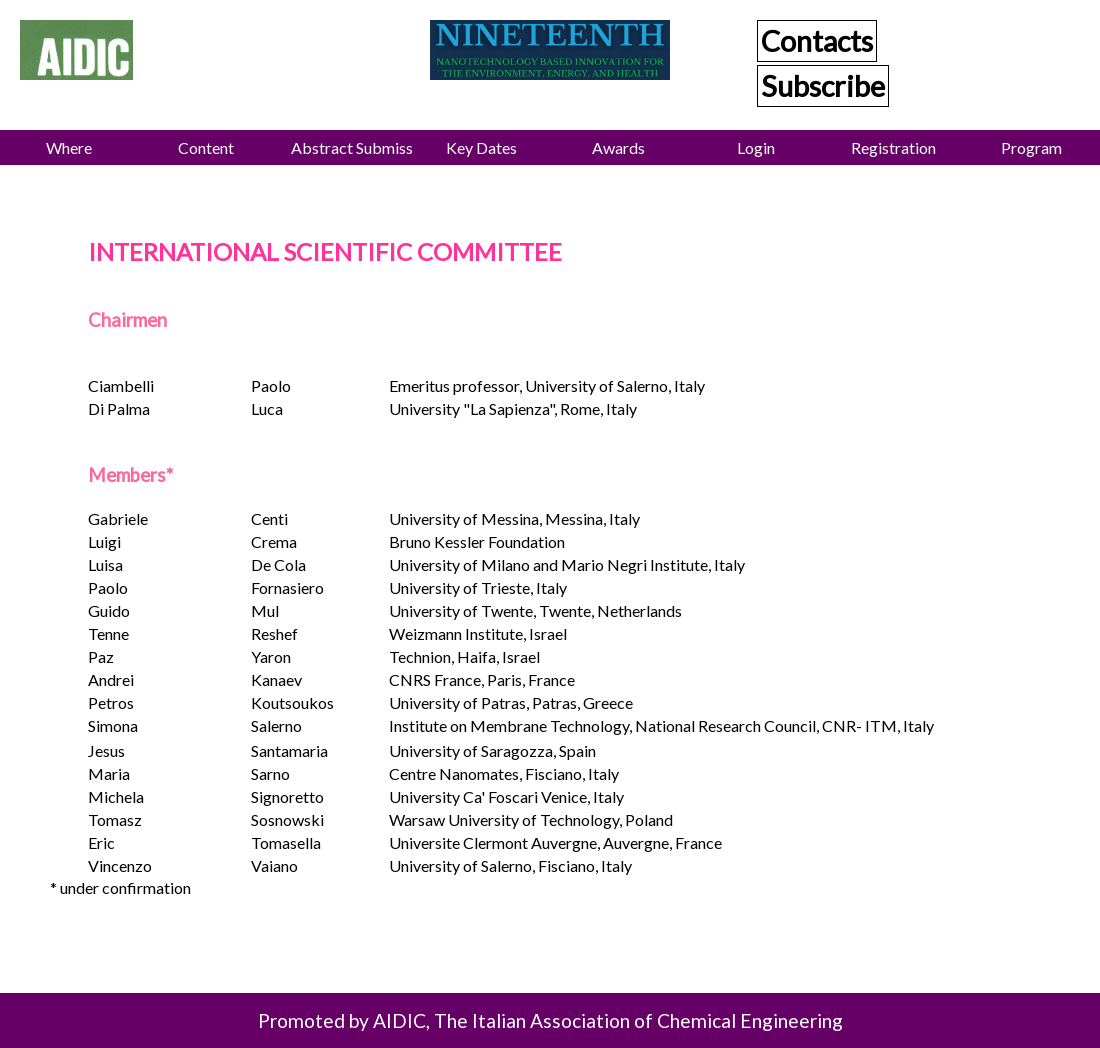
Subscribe (823, 86)
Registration (893, 147)
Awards (618, 147)
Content (206, 147)
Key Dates (481, 147)
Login (756, 147)
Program (1031, 147)
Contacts (817, 41)
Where (69, 147)
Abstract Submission (352, 147)
